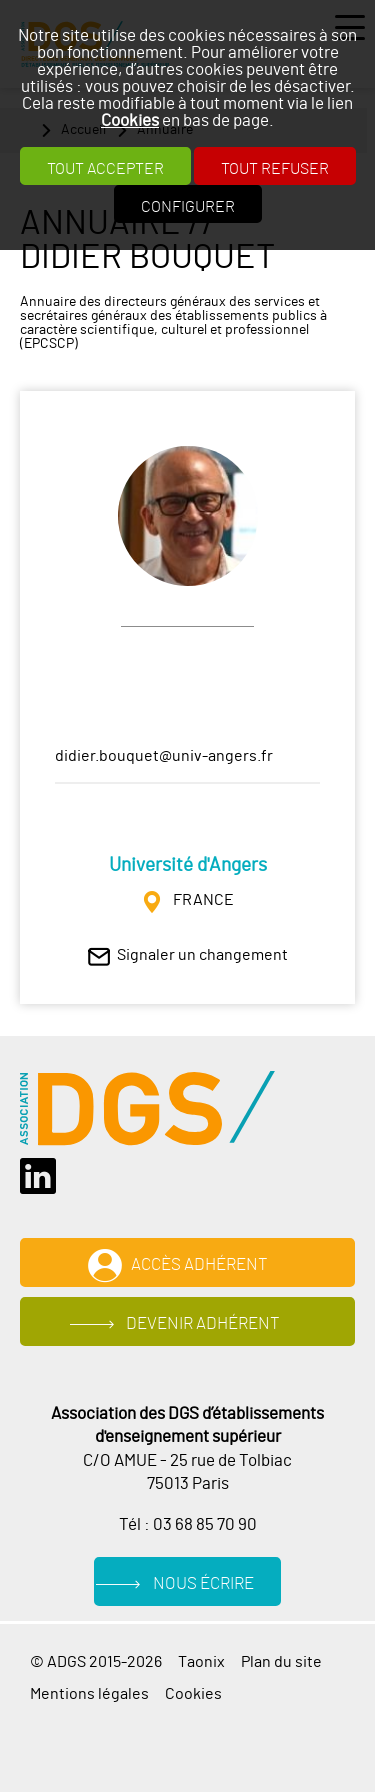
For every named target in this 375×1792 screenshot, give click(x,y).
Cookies (130, 120)
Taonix (201, 1662)
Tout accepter (105, 169)
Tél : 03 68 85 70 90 (188, 1525)
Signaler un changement (202, 955)
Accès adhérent (199, 1265)
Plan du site (281, 1662)
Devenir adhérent (203, 1324)
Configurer (188, 207)
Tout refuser (275, 169)
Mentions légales (89, 1694)
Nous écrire (203, 1584)
